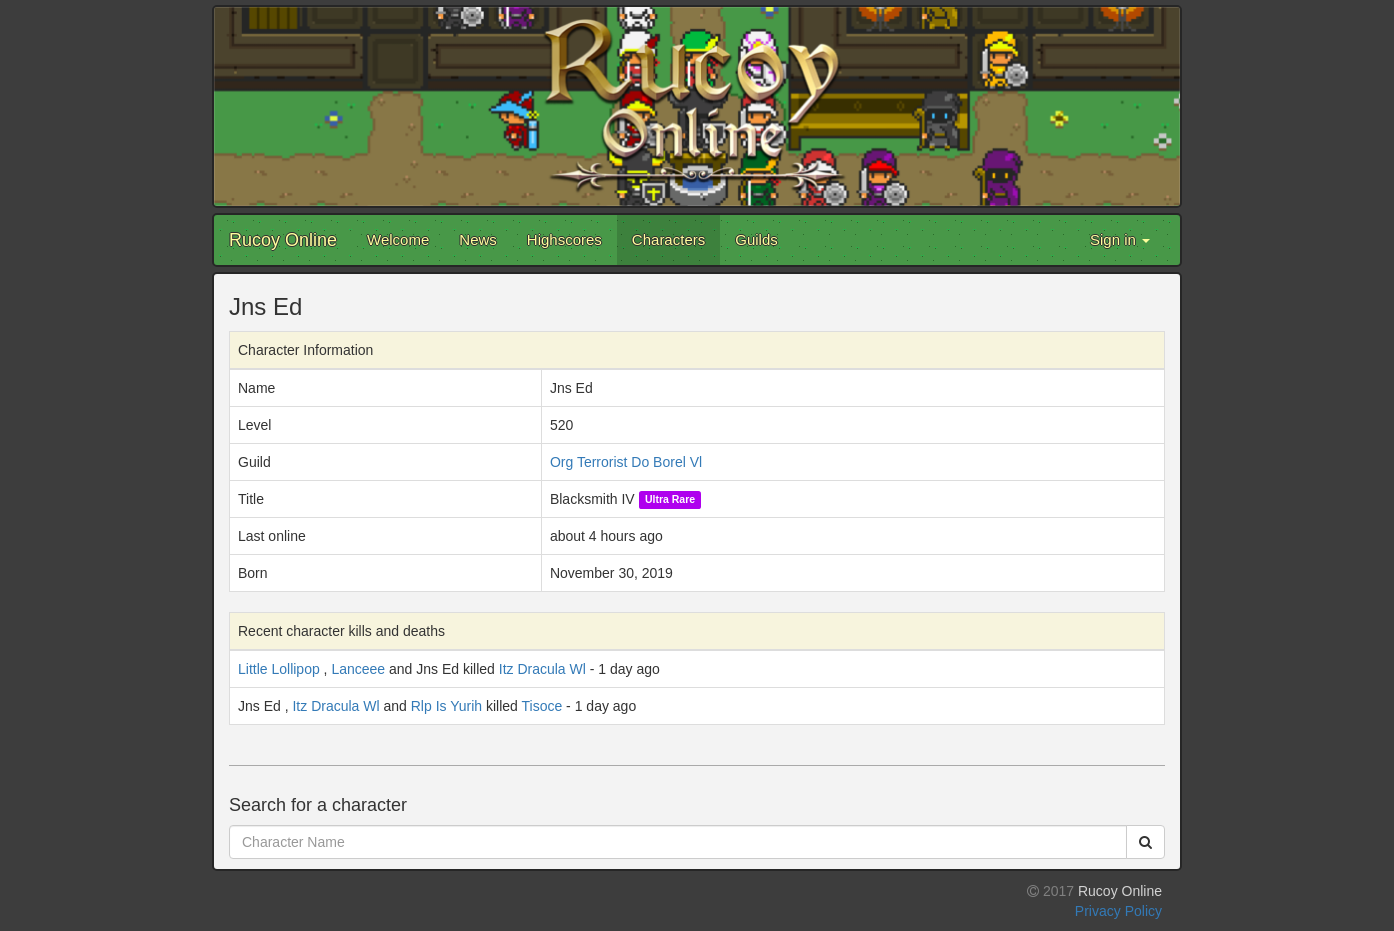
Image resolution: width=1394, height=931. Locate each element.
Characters (668, 239)
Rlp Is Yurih (446, 706)
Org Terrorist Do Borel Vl (626, 462)
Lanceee (358, 669)
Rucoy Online (283, 240)
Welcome (398, 239)
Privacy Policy (1118, 911)
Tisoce (542, 706)
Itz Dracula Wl (542, 669)
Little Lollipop (279, 669)
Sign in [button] (1120, 239)
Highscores (564, 239)
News (478, 239)
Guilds (756, 239)
